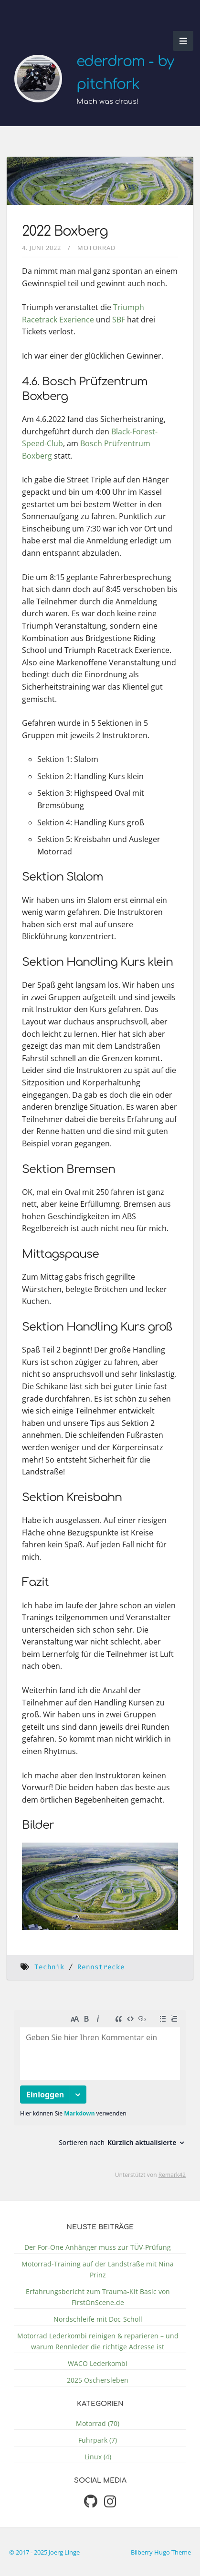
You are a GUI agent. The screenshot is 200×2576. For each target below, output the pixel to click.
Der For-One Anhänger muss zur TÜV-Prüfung (97, 2247)
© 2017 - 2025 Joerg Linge (44, 2552)
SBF (118, 319)
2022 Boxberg (65, 231)
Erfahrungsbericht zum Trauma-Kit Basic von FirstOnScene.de (98, 2297)
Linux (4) (97, 2456)
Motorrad (96, 247)
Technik (49, 1967)
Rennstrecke (101, 1967)
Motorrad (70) (97, 2423)
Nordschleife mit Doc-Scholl (97, 2319)
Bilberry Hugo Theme (161, 2552)
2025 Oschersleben (97, 2380)
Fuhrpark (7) (97, 2440)
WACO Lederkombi (97, 2363)
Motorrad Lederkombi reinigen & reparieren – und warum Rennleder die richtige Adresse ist (98, 2341)
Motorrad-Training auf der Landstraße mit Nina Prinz (97, 2269)
